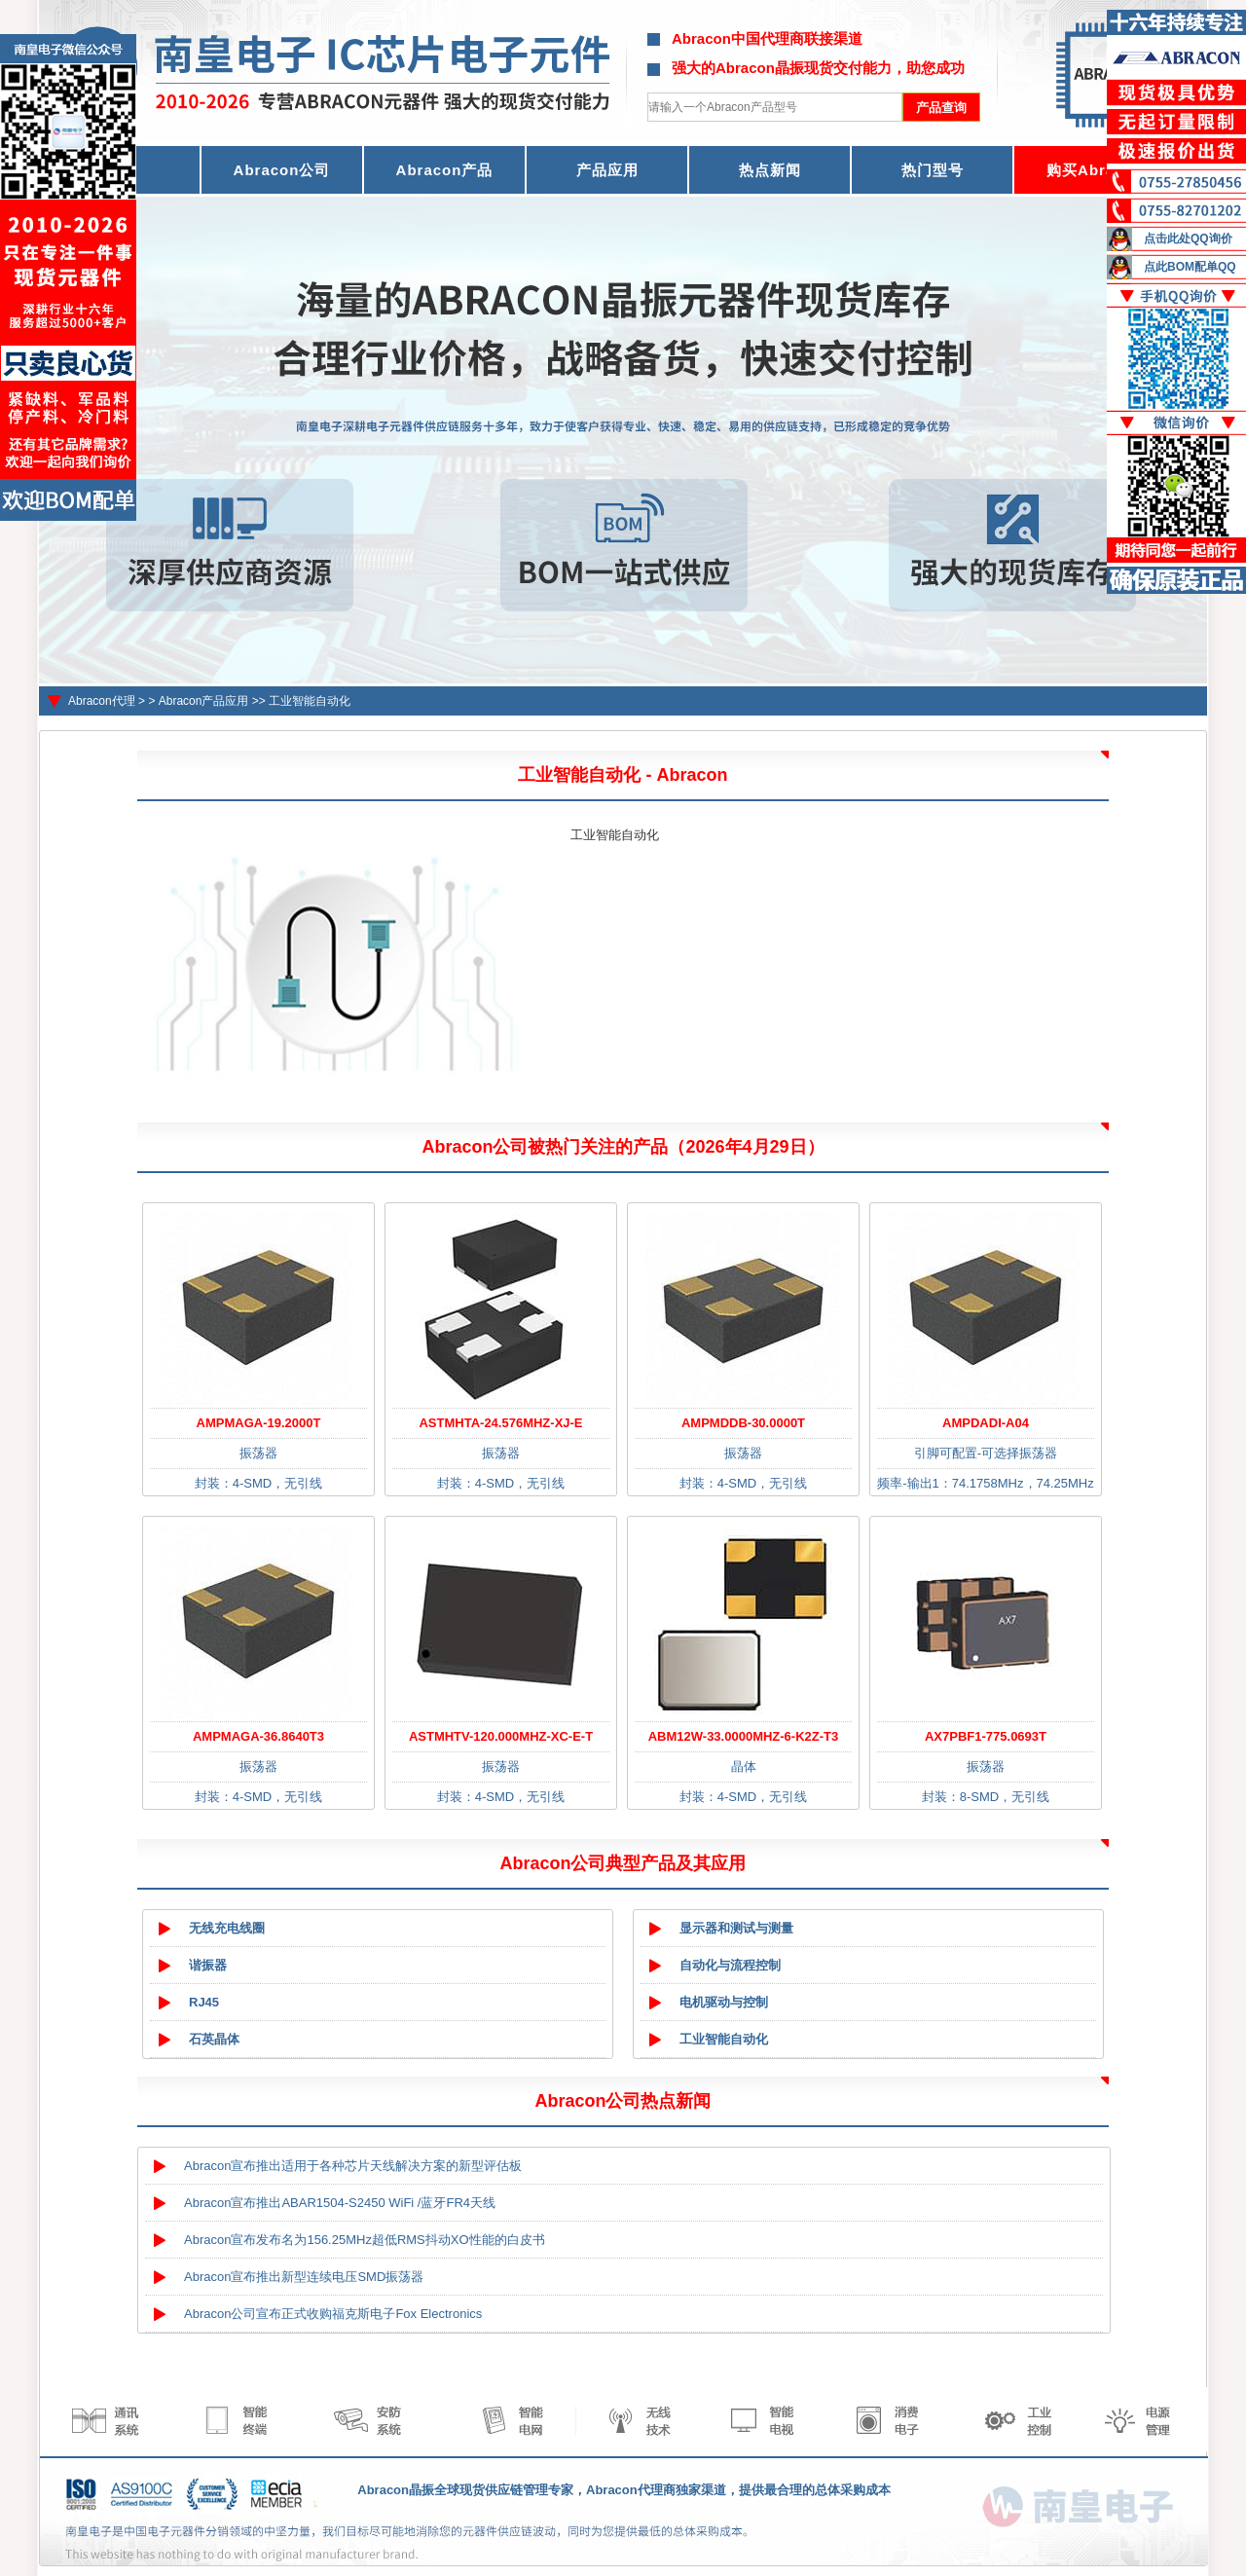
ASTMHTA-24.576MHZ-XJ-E (500, 1423)
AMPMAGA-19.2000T (259, 1423)
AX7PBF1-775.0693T (985, 1736)
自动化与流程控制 (730, 1965)
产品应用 (607, 170)
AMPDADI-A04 (985, 1423)
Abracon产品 (445, 170)
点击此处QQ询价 (1188, 238)
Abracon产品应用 (204, 701)
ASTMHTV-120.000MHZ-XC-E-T (501, 1736)
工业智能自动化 (309, 701)
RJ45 (204, 2002)
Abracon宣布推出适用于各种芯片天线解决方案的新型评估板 (353, 2165)
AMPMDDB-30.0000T (743, 1423)
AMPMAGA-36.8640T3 (258, 1736)
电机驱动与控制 (723, 2002)
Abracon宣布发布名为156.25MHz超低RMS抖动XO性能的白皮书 (364, 2239)
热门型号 (932, 170)
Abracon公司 (282, 170)
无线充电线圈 (227, 1928)
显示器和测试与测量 (736, 1928)
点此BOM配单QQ (1190, 267)
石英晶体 (214, 2039)
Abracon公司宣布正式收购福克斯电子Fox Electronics (333, 2313)
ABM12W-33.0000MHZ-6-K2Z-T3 (743, 1736)
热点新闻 (770, 170)
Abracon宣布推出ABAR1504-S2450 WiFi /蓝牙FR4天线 (339, 2202)
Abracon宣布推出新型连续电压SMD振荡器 (303, 2276)
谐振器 (208, 1965)
